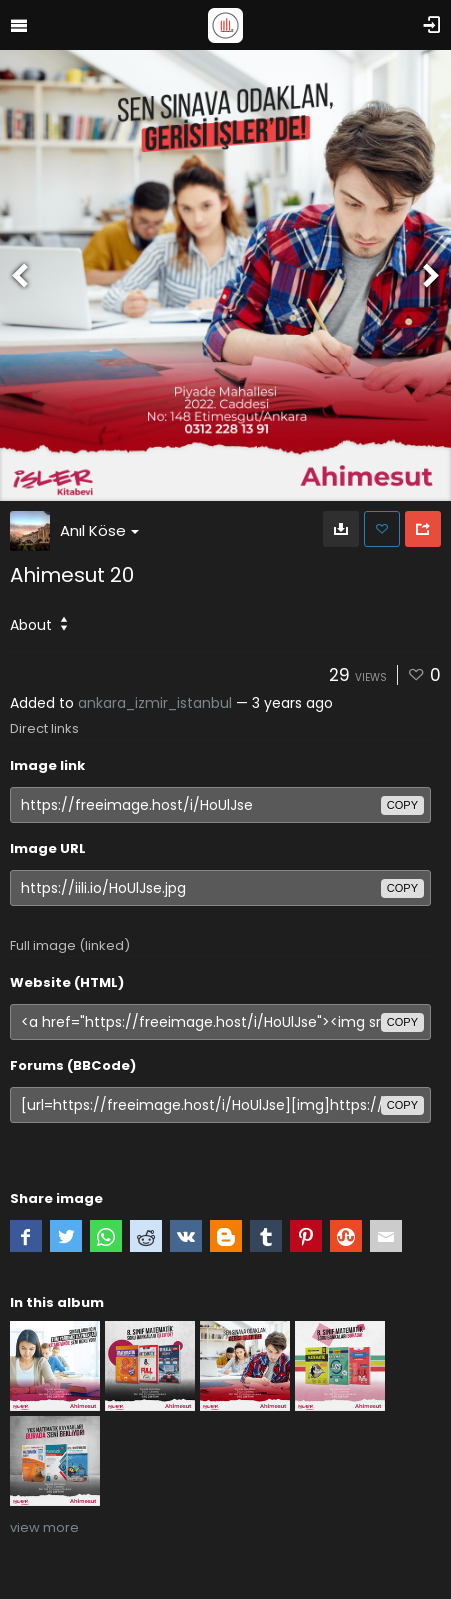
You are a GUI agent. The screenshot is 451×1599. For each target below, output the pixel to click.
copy (402, 805)
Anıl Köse (99, 530)
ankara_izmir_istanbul (155, 703)
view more (44, 1527)
